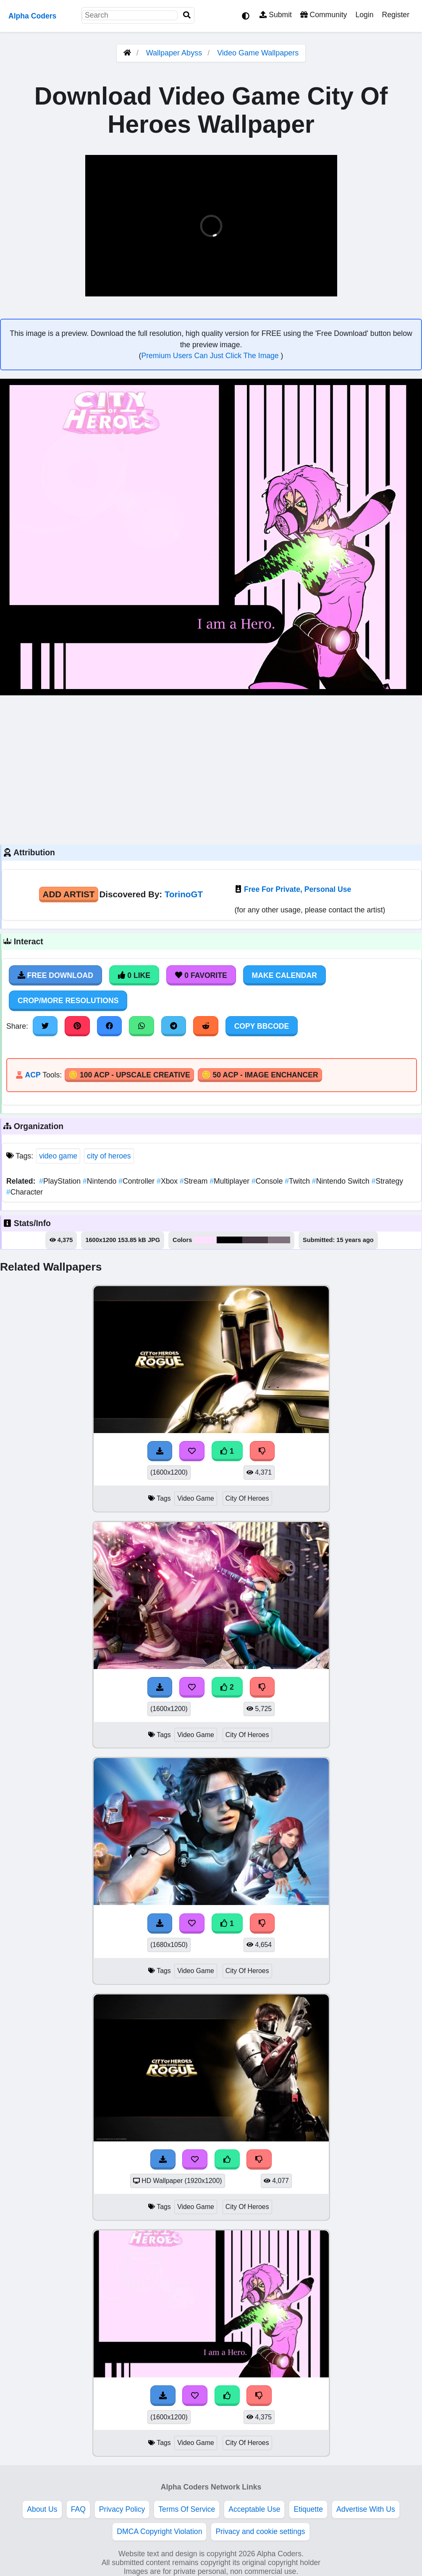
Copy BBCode (261, 1026)
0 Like (134, 975)
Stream (195, 1181)
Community (323, 14)
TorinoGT (184, 894)
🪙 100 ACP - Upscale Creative (129, 1075)
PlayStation (61, 1181)
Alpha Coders (32, 16)
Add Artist (69, 894)
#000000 (229, 1240)
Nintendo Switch (342, 1181)
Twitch (298, 1181)
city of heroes (109, 1156)
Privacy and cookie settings (260, 2531)
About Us (42, 2509)
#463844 (255, 1240)
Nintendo (100, 1181)
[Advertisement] (211, 769)
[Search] (187, 15)
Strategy (387, 1181)
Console (268, 1181)
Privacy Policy (122, 2509)
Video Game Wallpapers (258, 53)
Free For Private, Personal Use (297, 889)
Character (24, 1192)
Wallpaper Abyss (174, 53)
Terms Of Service (186, 2509)
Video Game (195, 1498)
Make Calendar (284, 975)
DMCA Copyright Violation (159, 2531)
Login (364, 14)
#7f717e (279, 1240)
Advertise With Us (365, 2509)
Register (395, 14)
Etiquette (308, 2509)
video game (58, 1156)
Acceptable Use (254, 2509)
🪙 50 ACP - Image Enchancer (260, 1075)
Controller (137, 1181)
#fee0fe (205, 1240)
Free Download (55, 975)
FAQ (78, 2509)
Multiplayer (231, 1181)
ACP (32, 1075)
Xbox (168, 1181)
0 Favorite (201, 975)
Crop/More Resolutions (68, 1000)
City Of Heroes (247, 1498)
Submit (275, 14)
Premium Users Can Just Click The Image (210, 355)
